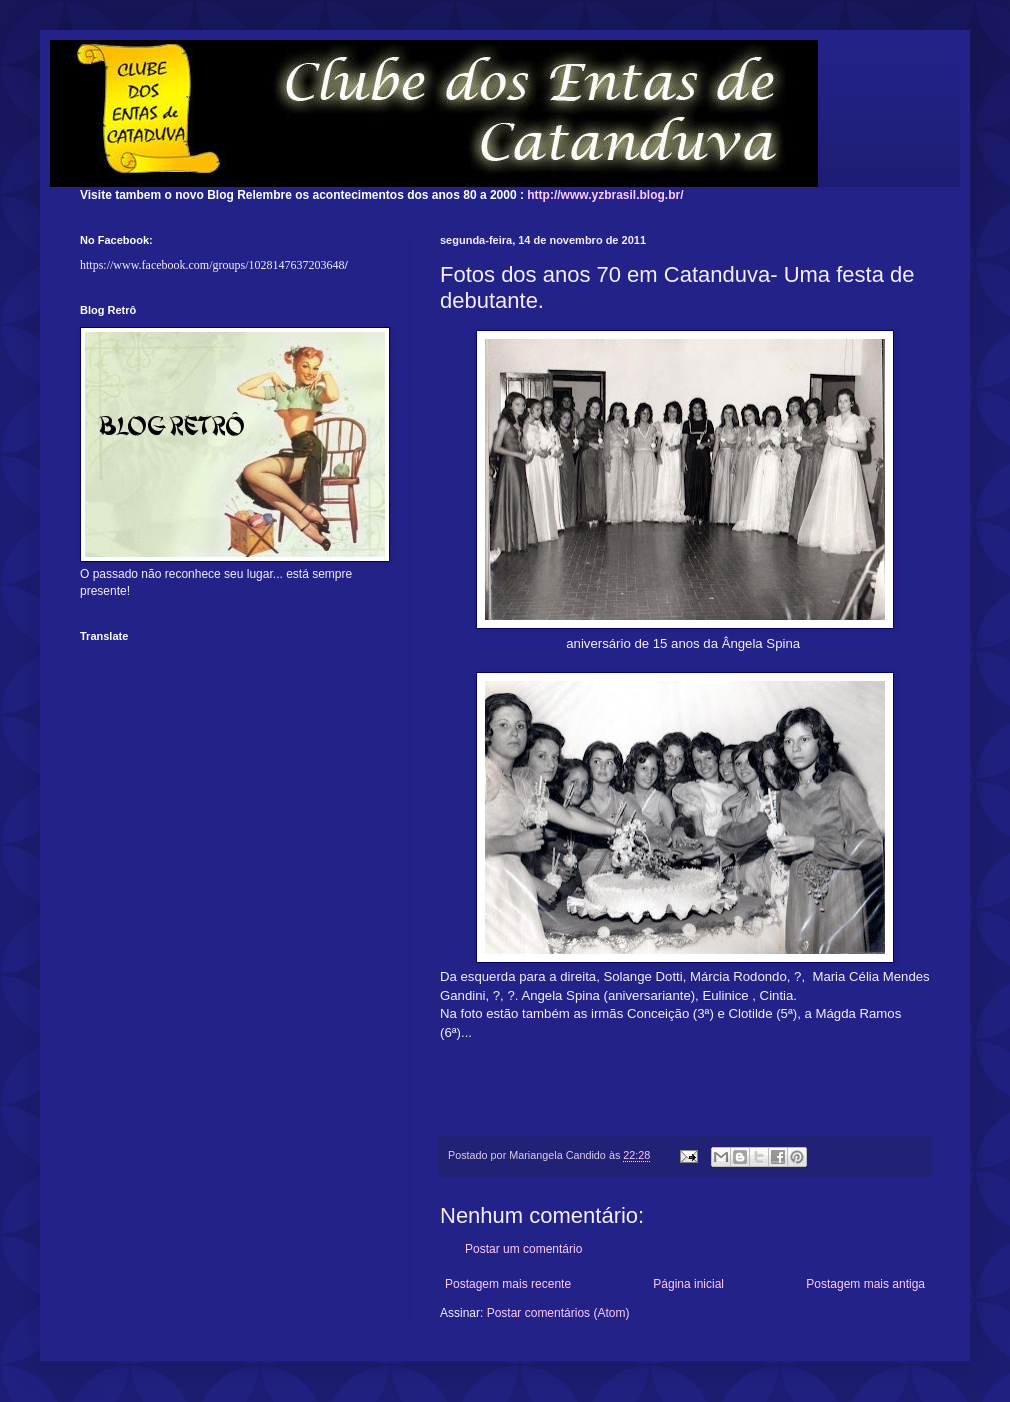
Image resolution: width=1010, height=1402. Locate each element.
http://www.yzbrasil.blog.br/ (605, 195)
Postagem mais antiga (865, 1284)
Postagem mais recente (508, 1284)
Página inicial (688, 1284)
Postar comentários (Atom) (558, 1313)
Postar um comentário (523, 1249)
